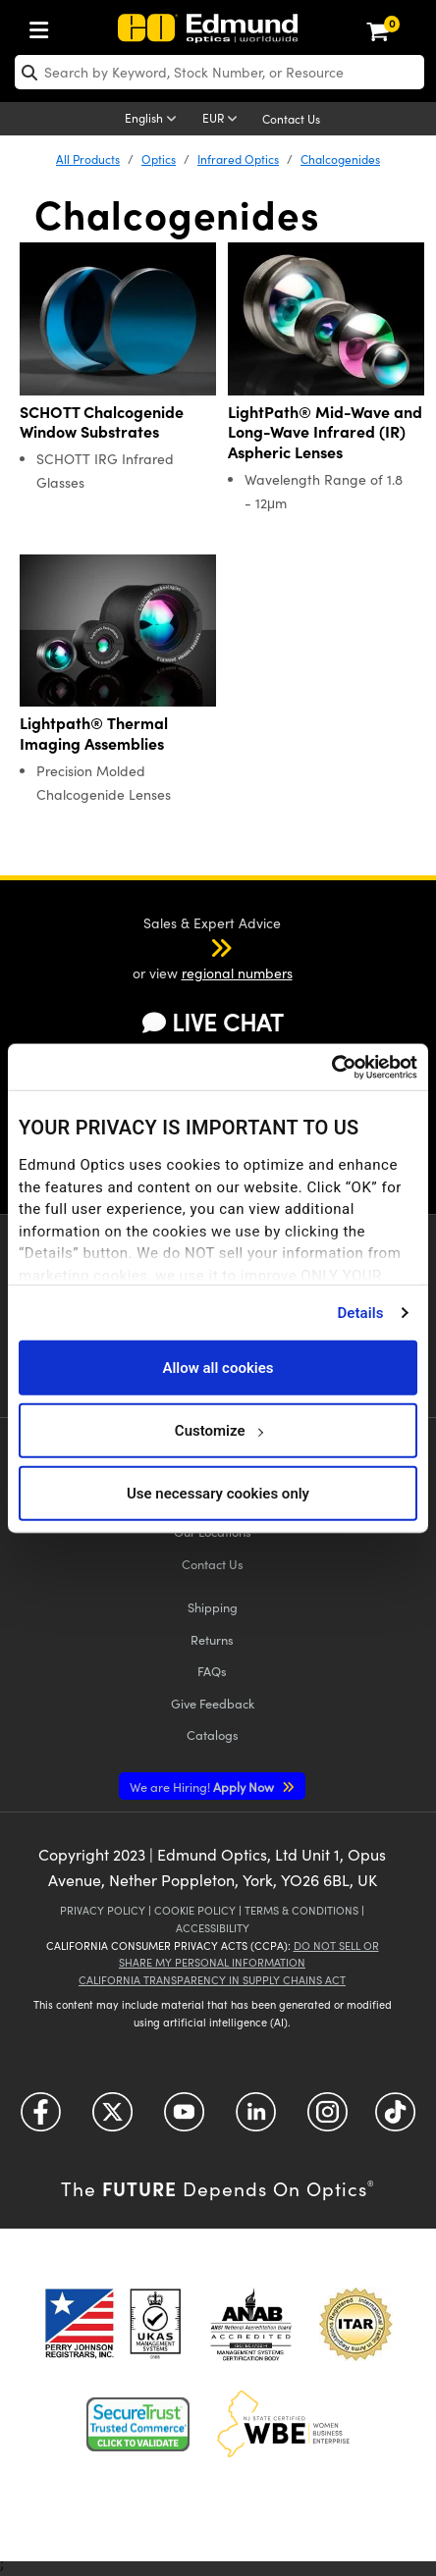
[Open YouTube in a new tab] (184, 2118)
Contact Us (291, 119)
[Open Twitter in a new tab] (112, 2118)
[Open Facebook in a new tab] (41, 2118)
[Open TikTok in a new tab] (395, 2118)
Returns (212, 1639)
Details (360, 1312)
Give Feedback (212, 1703)
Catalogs (213, 1734)
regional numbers (237, 973)
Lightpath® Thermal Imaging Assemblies (94, 733)
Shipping (213, 1607)
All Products (88, 159)
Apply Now (203, 1786)
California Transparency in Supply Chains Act (212, 1979)
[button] (195, 947)
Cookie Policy (195, 1910)
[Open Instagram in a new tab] (327, 2118)
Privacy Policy (102, 1910)
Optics (158, 159)
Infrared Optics (238, 159)
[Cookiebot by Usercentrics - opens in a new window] (331, 1066)
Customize (218, 1430)
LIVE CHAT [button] (212, 1022)
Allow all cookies (217, 1367)
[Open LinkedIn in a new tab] (256, 2118)
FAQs (212, 1670)
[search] (219, 72)
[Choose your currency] (222, 119)
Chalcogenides (340, 159)
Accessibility (212, 1927)
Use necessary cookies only (218, 1492)
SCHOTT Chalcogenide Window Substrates (102, 422)
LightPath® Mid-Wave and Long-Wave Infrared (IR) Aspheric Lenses (325, 431)
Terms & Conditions (301, 1910)
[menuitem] (44, 26)
